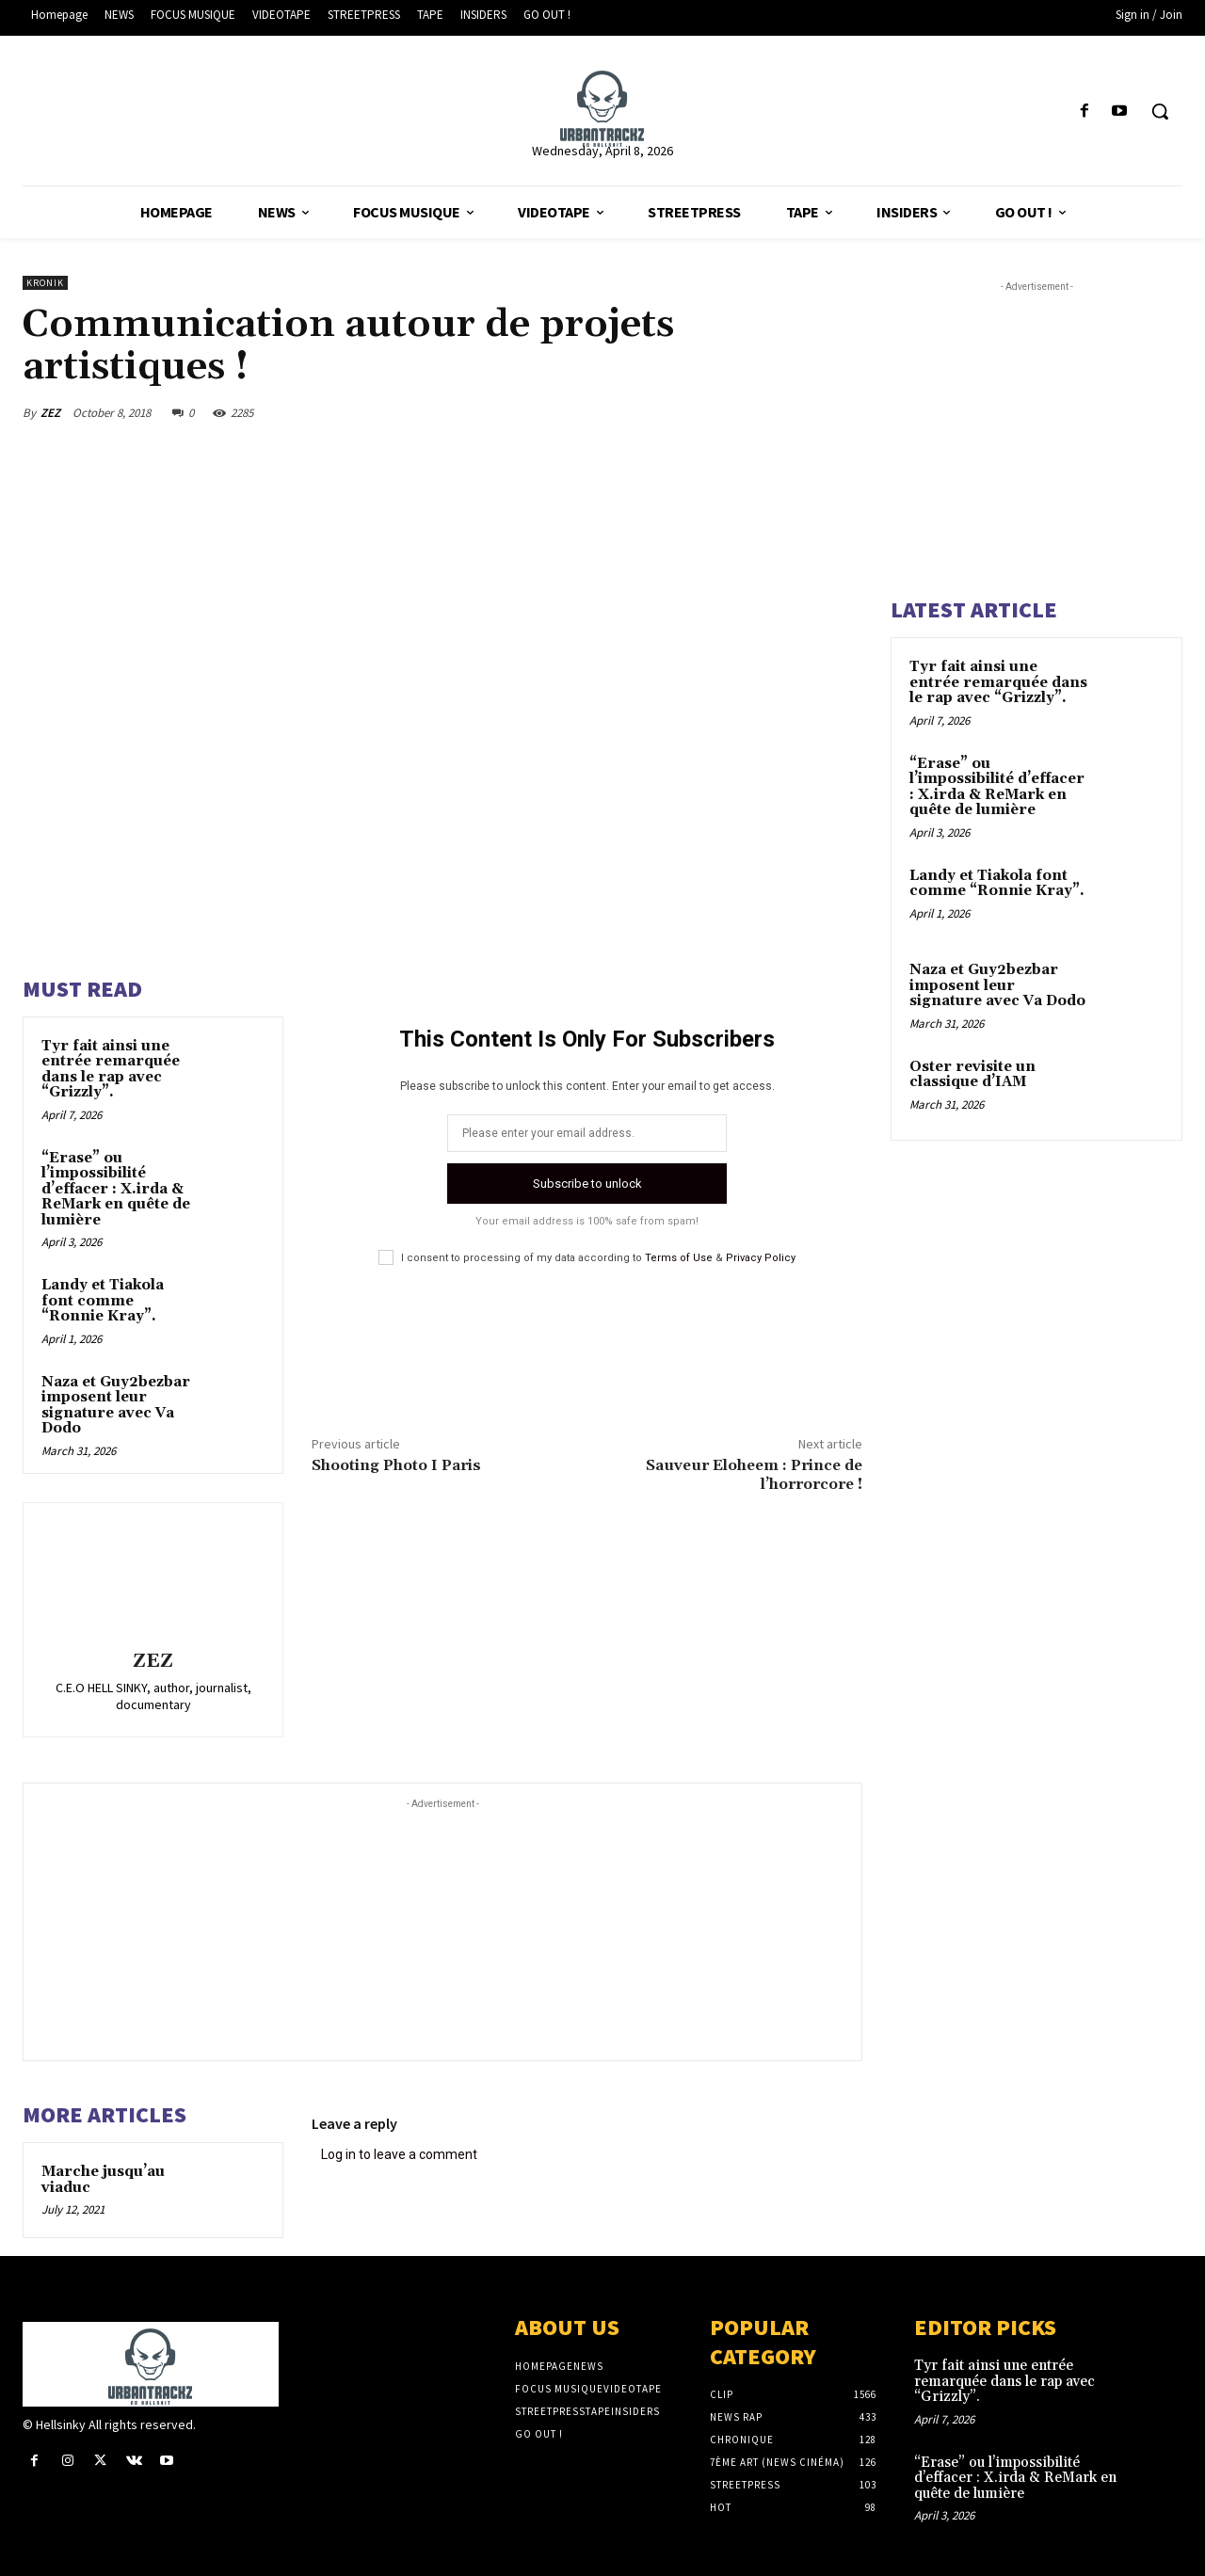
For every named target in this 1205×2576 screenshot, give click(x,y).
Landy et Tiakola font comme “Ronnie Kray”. (102, 1300)
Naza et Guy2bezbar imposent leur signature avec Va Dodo (115, 1405)
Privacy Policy (760, 1258)
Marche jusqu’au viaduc (103, 2180)
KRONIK (45, 283)
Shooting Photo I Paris (396, 1465)
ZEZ (50, 413)
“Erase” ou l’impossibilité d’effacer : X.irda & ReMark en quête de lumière (115, 1189)
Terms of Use (679, 1258)
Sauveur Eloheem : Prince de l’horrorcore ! (754, 1474)
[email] (587, 1133)
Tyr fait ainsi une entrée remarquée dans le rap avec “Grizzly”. (110, 1069)
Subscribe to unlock (587, 1183)
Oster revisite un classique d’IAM (972, 1075)
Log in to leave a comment (399, 2154)
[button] (1159, 111)
